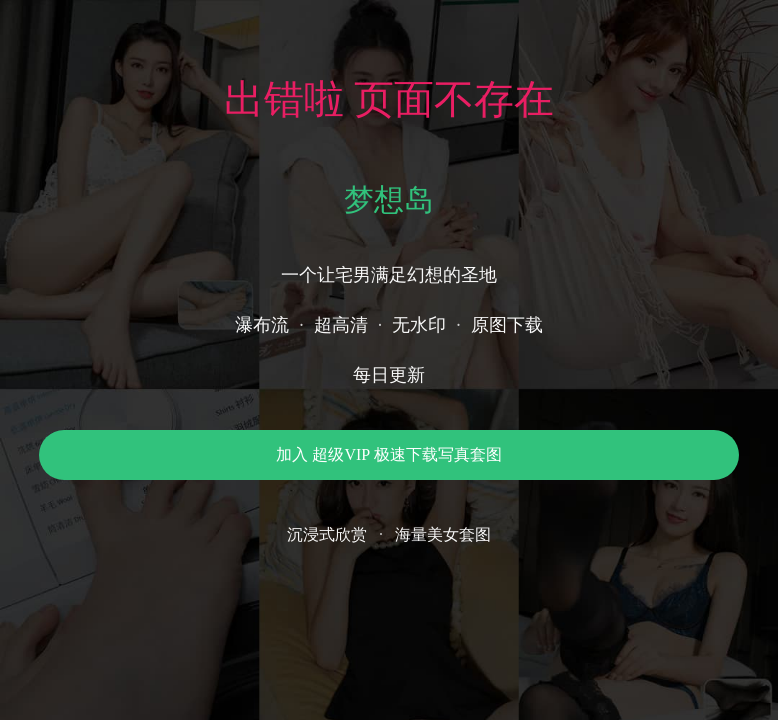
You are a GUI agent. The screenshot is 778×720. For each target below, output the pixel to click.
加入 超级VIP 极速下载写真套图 (388, 454)
